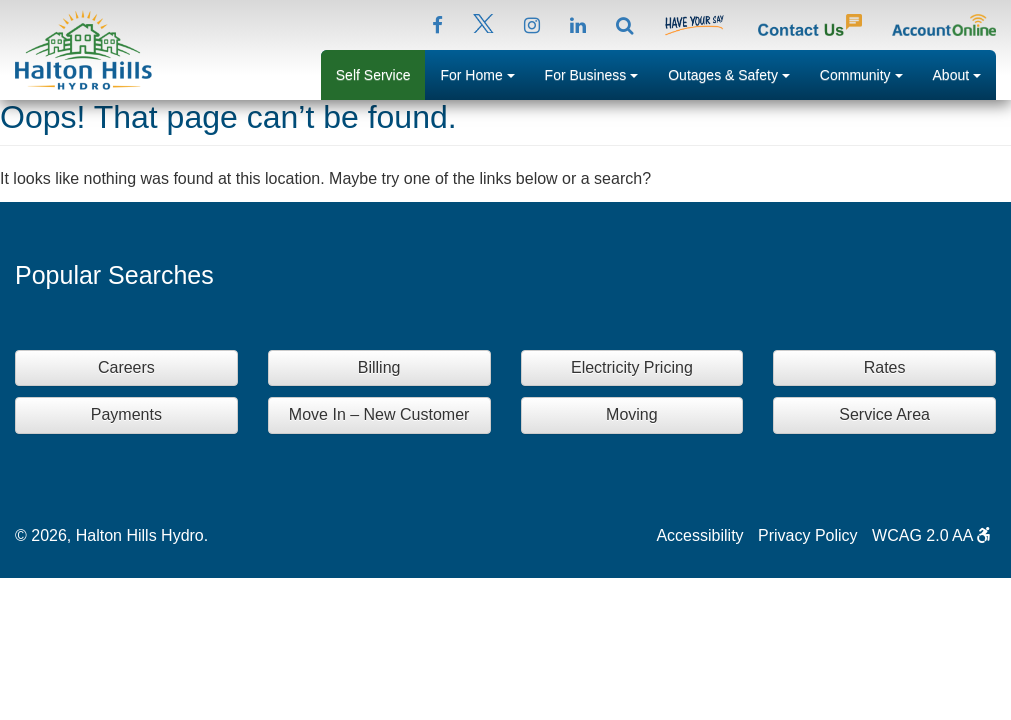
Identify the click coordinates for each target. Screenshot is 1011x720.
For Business (599, 73)
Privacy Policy (808, 535)
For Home (484, 73)
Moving (632, 414)
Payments (126, 414)
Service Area (884, 414)
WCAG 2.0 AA (931, 535)
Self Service (373, 75)
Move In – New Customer (379, 414)
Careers (126, 367)
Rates (885, 367)
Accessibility (699, 535)
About (964, 73)
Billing (379, 367)
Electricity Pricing (632, 367)
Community (869, 73)
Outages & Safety (736, 73)
